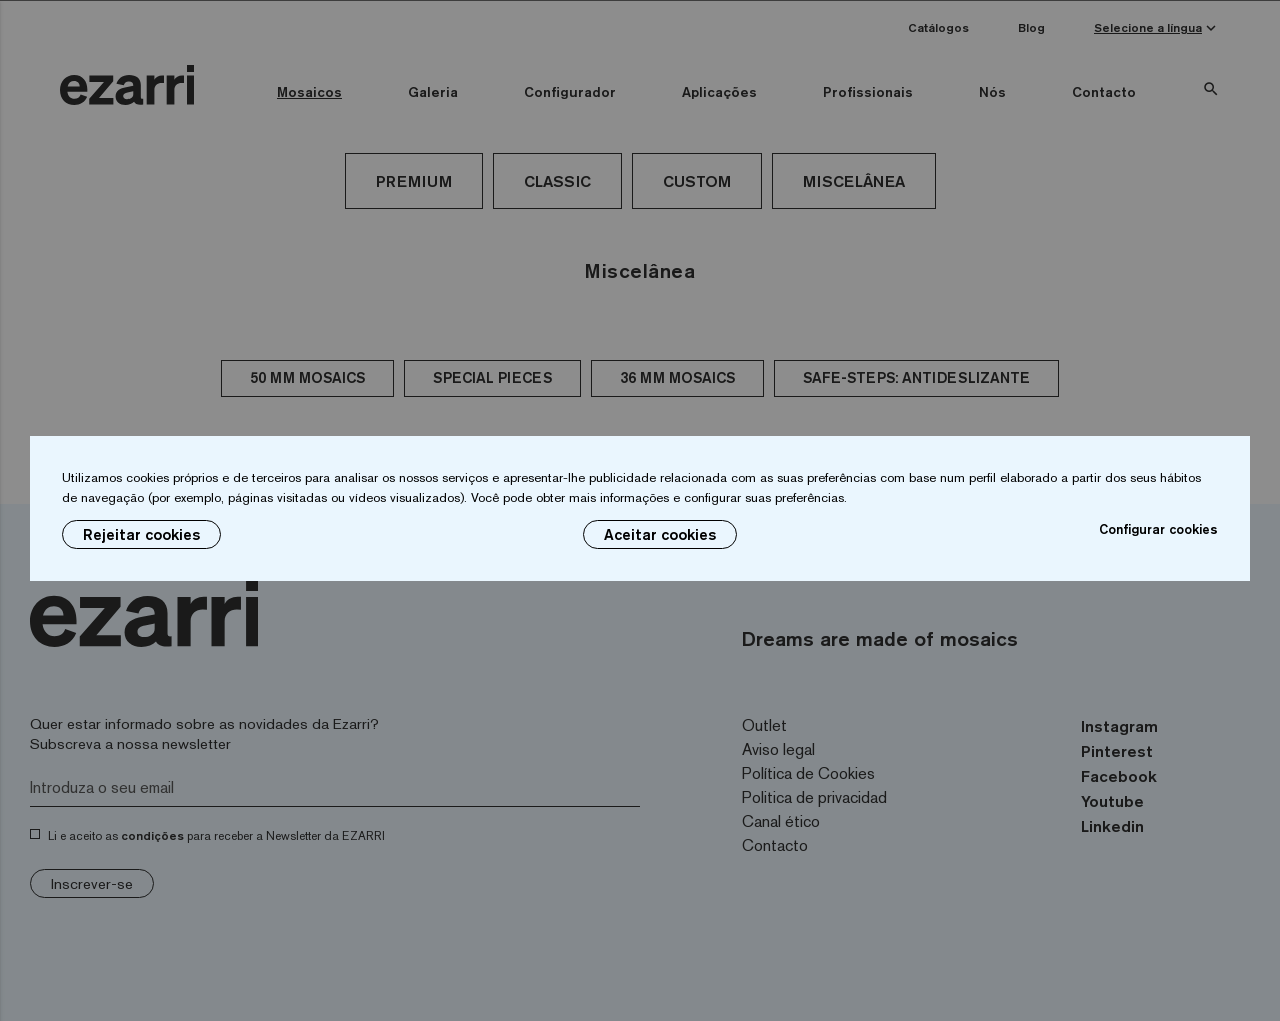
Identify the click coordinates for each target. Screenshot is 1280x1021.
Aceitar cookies (660, 534)
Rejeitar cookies (141, 534)
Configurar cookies (1158, 529)
